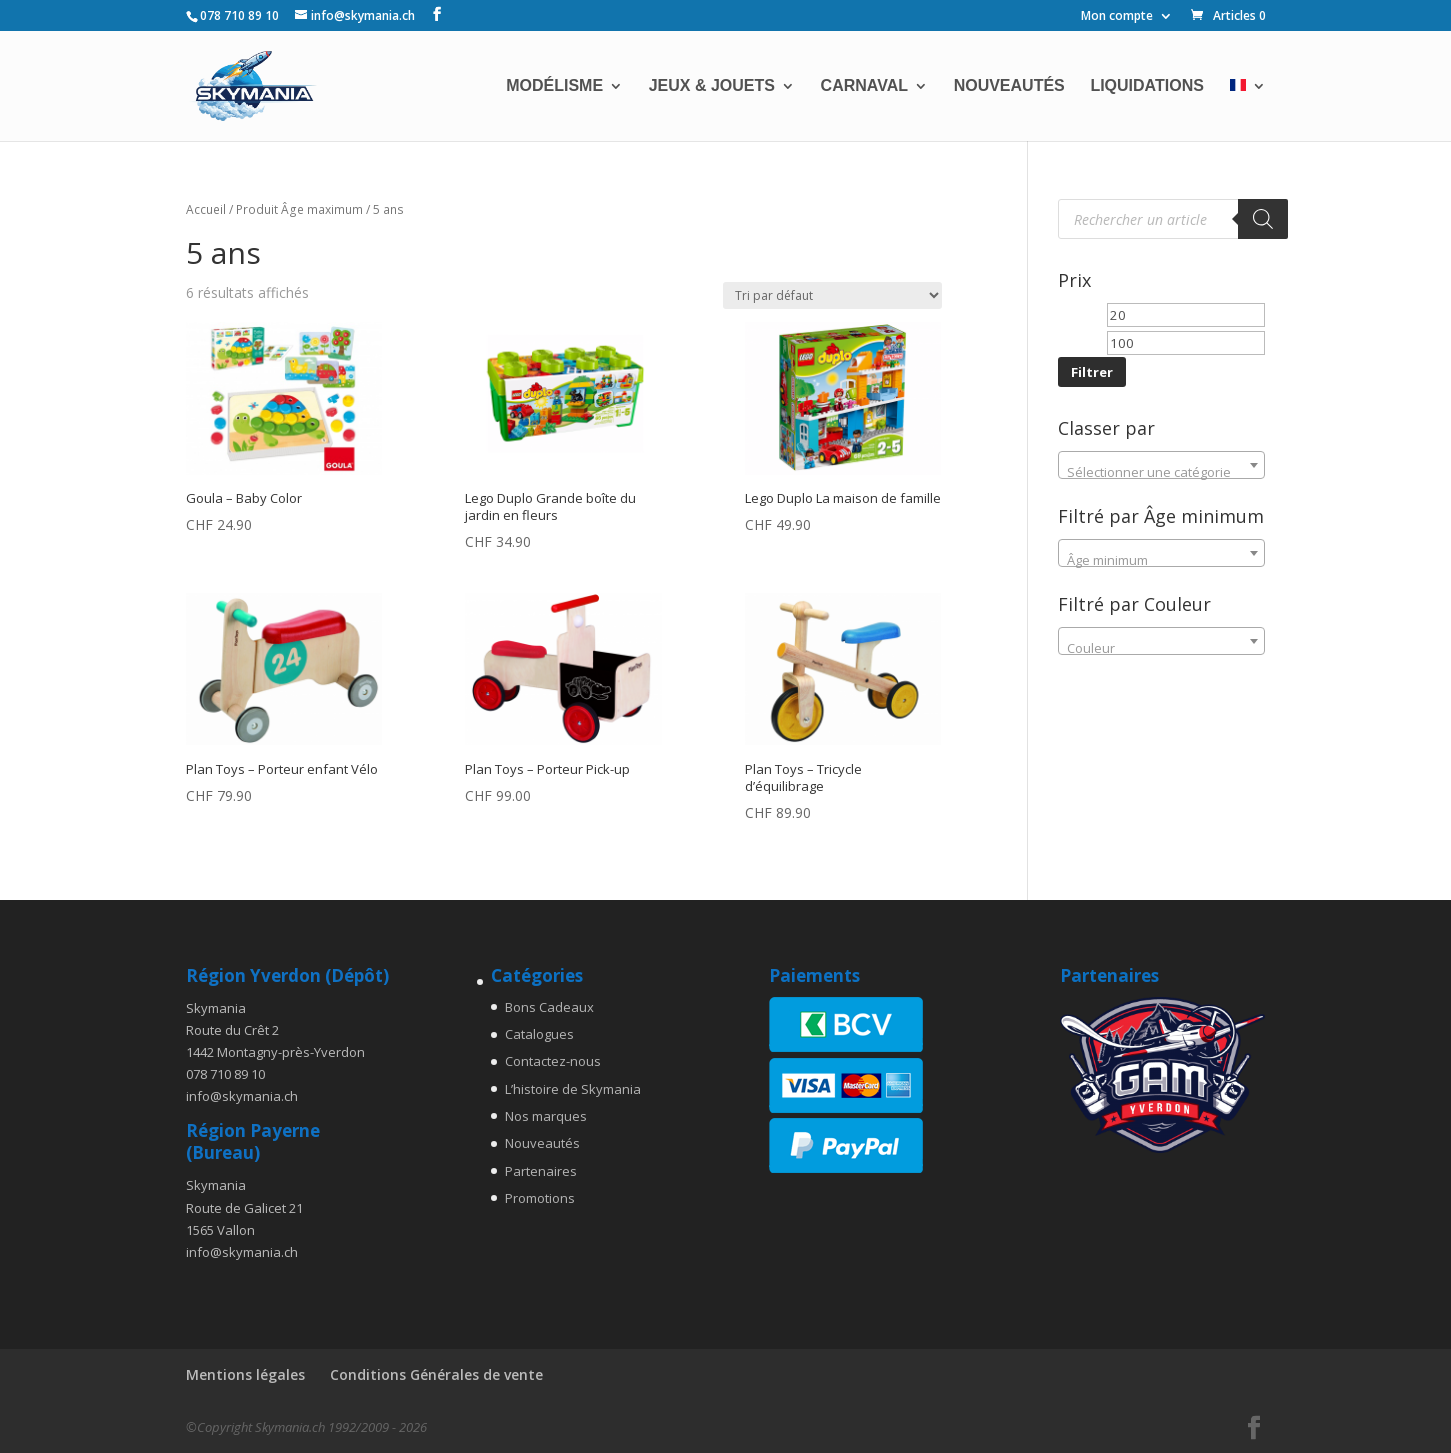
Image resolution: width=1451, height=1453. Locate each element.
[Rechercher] (1263, 219)
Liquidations (1146, 86)
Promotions (540, 1198)
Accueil (206, 209)
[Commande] (832, 295)
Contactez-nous (553, 1061)
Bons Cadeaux (549, 1007)
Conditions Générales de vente (436, 1374)
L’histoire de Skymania (573, 1089)
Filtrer (1092, 372)
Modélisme (554, 86)
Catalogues (539, 1034)
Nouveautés (1009, 86)
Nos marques (546, 1116)
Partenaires (541, 1171)
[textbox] (1162, 472)
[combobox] (1162, 465)
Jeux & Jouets (712, 86)
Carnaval (864, 86)
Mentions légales (245, 1374)
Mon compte (1117, 17)
